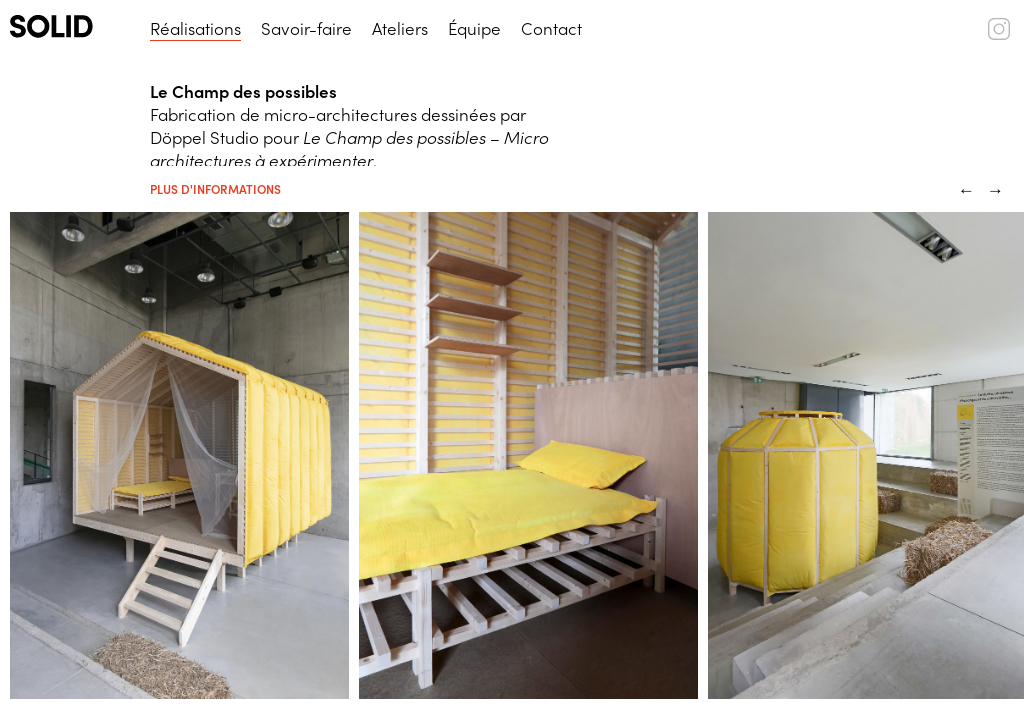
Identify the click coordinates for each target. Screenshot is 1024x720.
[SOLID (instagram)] (999, 33)
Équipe (474, 28)
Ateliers (400, 28)
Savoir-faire (306, 28)
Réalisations (195, 28)
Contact (551, 28)
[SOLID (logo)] (70, 26)
